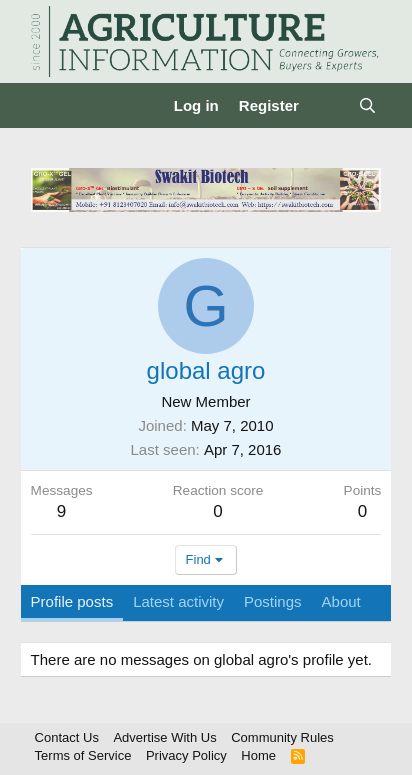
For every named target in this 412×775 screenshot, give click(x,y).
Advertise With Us (164, 737)
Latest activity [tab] (178, 601)
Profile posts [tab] (72, 601)
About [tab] (341, 601)
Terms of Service (83, 755)
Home (258, 755)
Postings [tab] (273, 601)
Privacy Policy (186, 755)
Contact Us (67, 737)
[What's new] (328, 105)
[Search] (367, 105)
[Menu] (48, 106)
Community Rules (282, 737)
